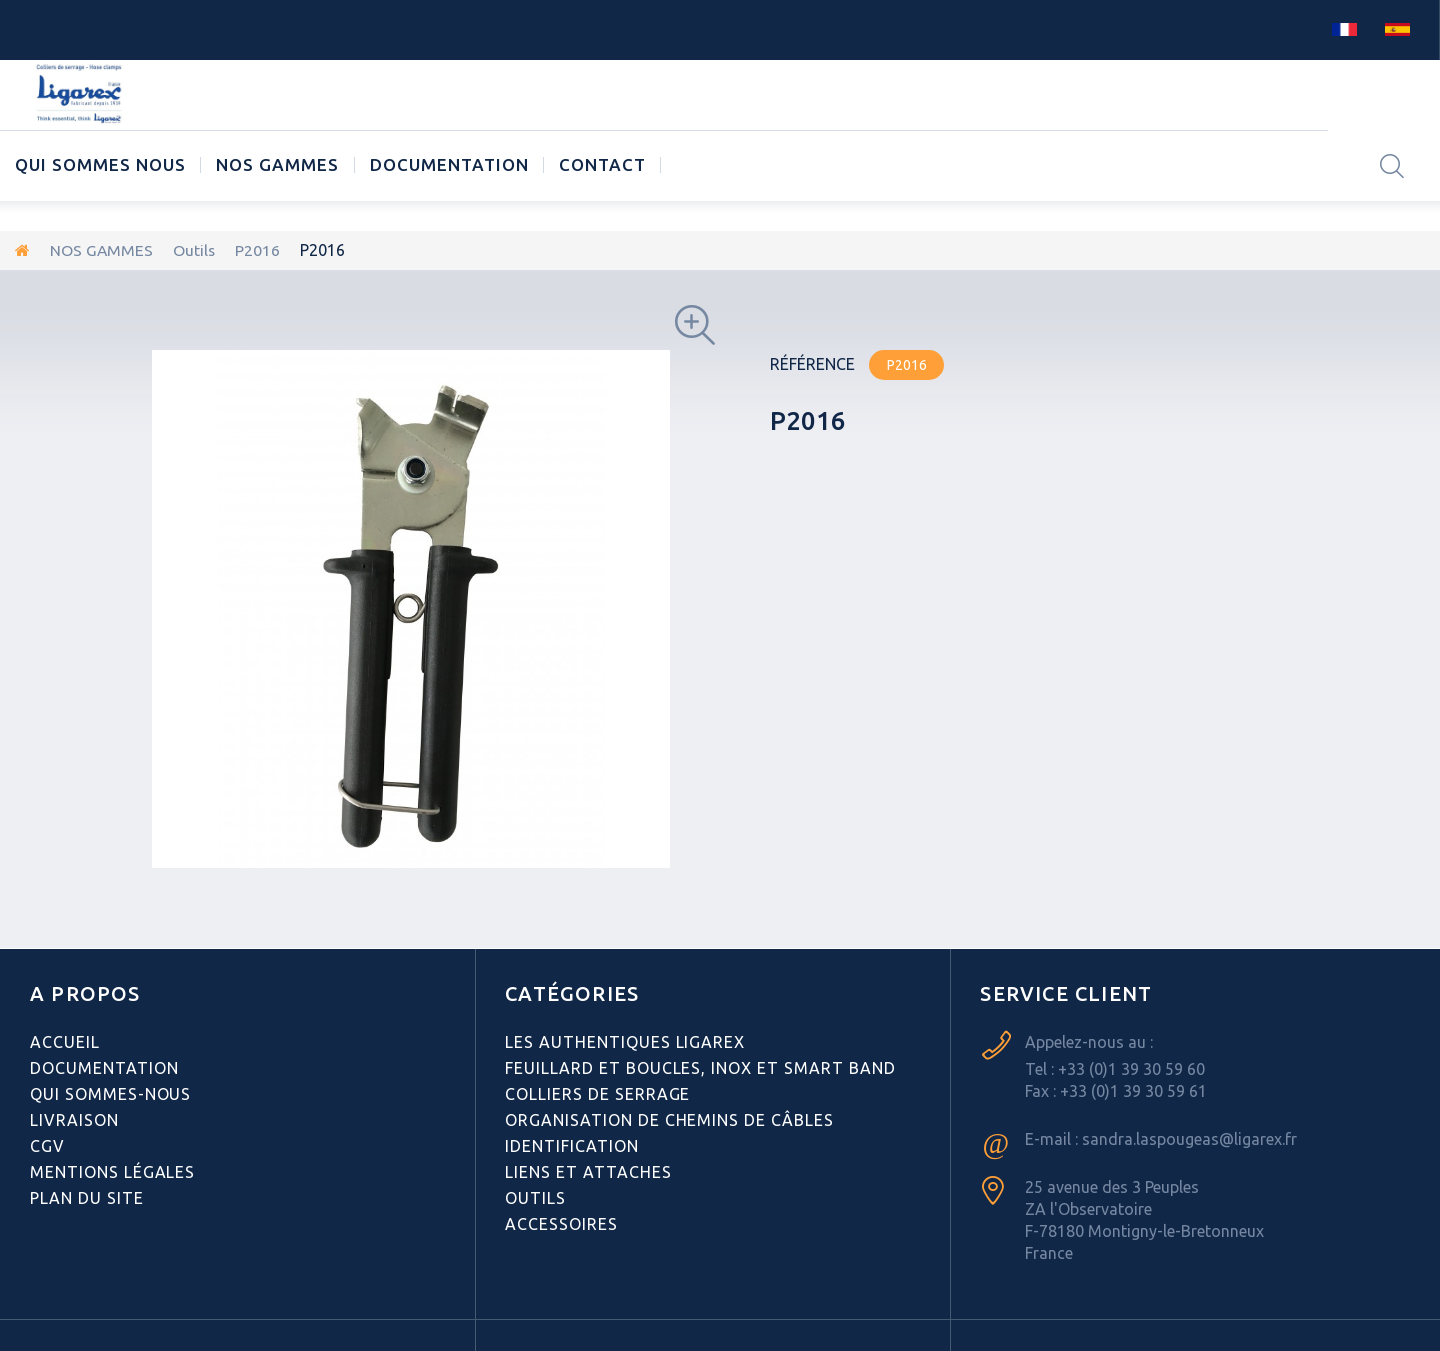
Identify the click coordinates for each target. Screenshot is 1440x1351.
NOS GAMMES (277, 164)
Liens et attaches (588, 1171)
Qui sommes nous (100, 164)
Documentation (449, 164)
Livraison (74, 1119)
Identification (571, 1145)
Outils (195, 250)
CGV (47, 1145)
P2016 (259, 250)
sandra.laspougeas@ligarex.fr (1189, 1138)
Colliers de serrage (597, 1093)
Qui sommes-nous (110, 1093)
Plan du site (87, 1197)
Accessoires (561, 1223)
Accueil (65, 1041)
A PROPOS (85, 992)
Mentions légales (112, 1171)
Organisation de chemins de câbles (669, 1119)
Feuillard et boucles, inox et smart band (700, 1067)
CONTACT (602, 164)
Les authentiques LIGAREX (625, 1041)
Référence (812, 363)
